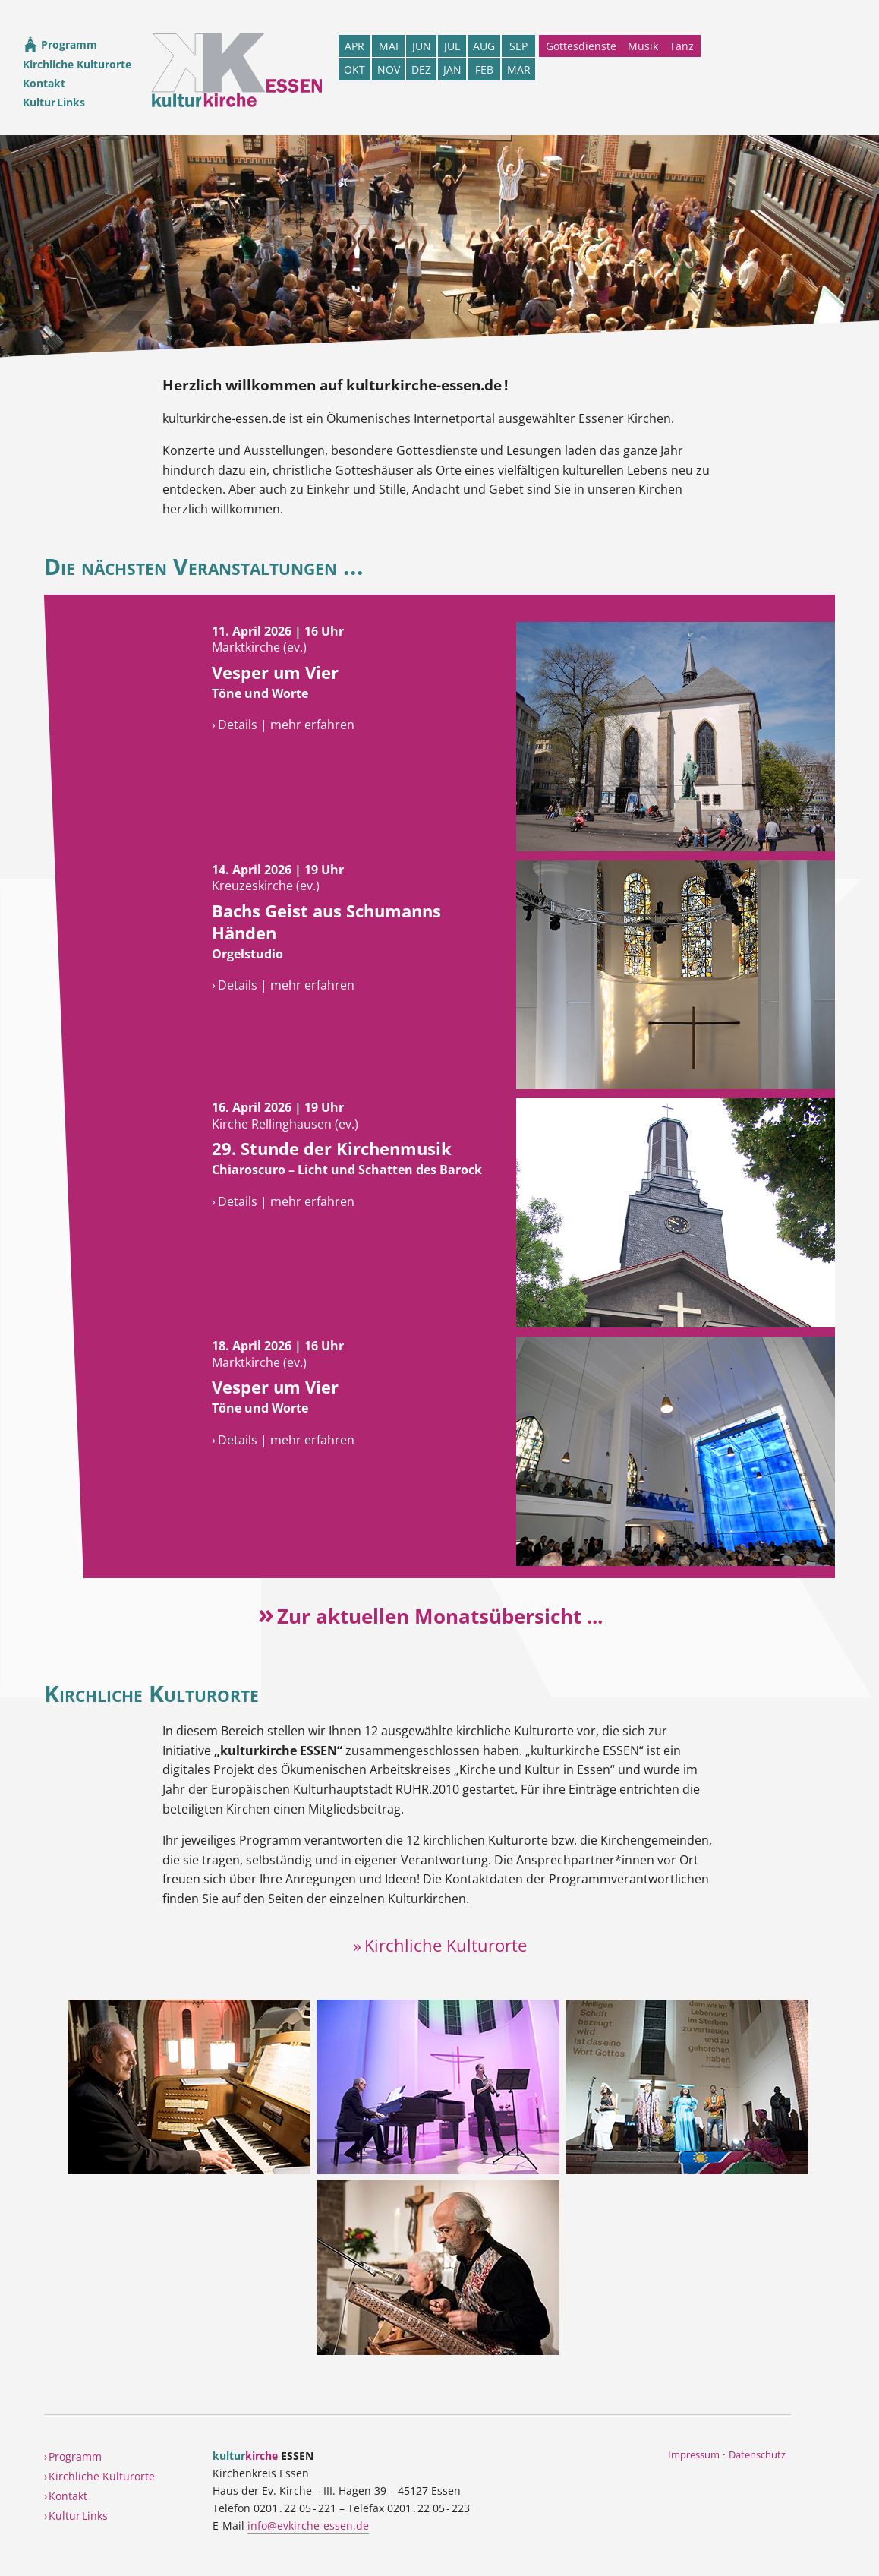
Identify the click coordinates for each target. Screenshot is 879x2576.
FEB (484, 69)
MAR (519, 69)
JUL (452, 46)
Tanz (681, 46)
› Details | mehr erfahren (283, 724)
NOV (388, 69)
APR (354, 46)
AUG (484, 46)
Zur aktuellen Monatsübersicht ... (440, 1616)
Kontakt (44, 83)
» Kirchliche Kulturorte (440, 1945)
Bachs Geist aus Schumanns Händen (326, 922)
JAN (452, 69)
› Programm (73, 2456)
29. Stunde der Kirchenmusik (332, 1148)
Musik (643, 46)
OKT (354, 69)
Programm (60, 44)
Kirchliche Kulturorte (77, 64)
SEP (518, 46)
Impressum (694, 2454)
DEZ (421, 69)
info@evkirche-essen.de (308, 2525)
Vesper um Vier (275, 672)
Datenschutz (757, 2454)
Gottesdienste (581, 46)
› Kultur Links (76, 2515)
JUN (421, 46)
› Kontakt (65, 2496)
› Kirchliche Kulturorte (99, 2476)
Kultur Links (54, 102)
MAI (389, 46)
